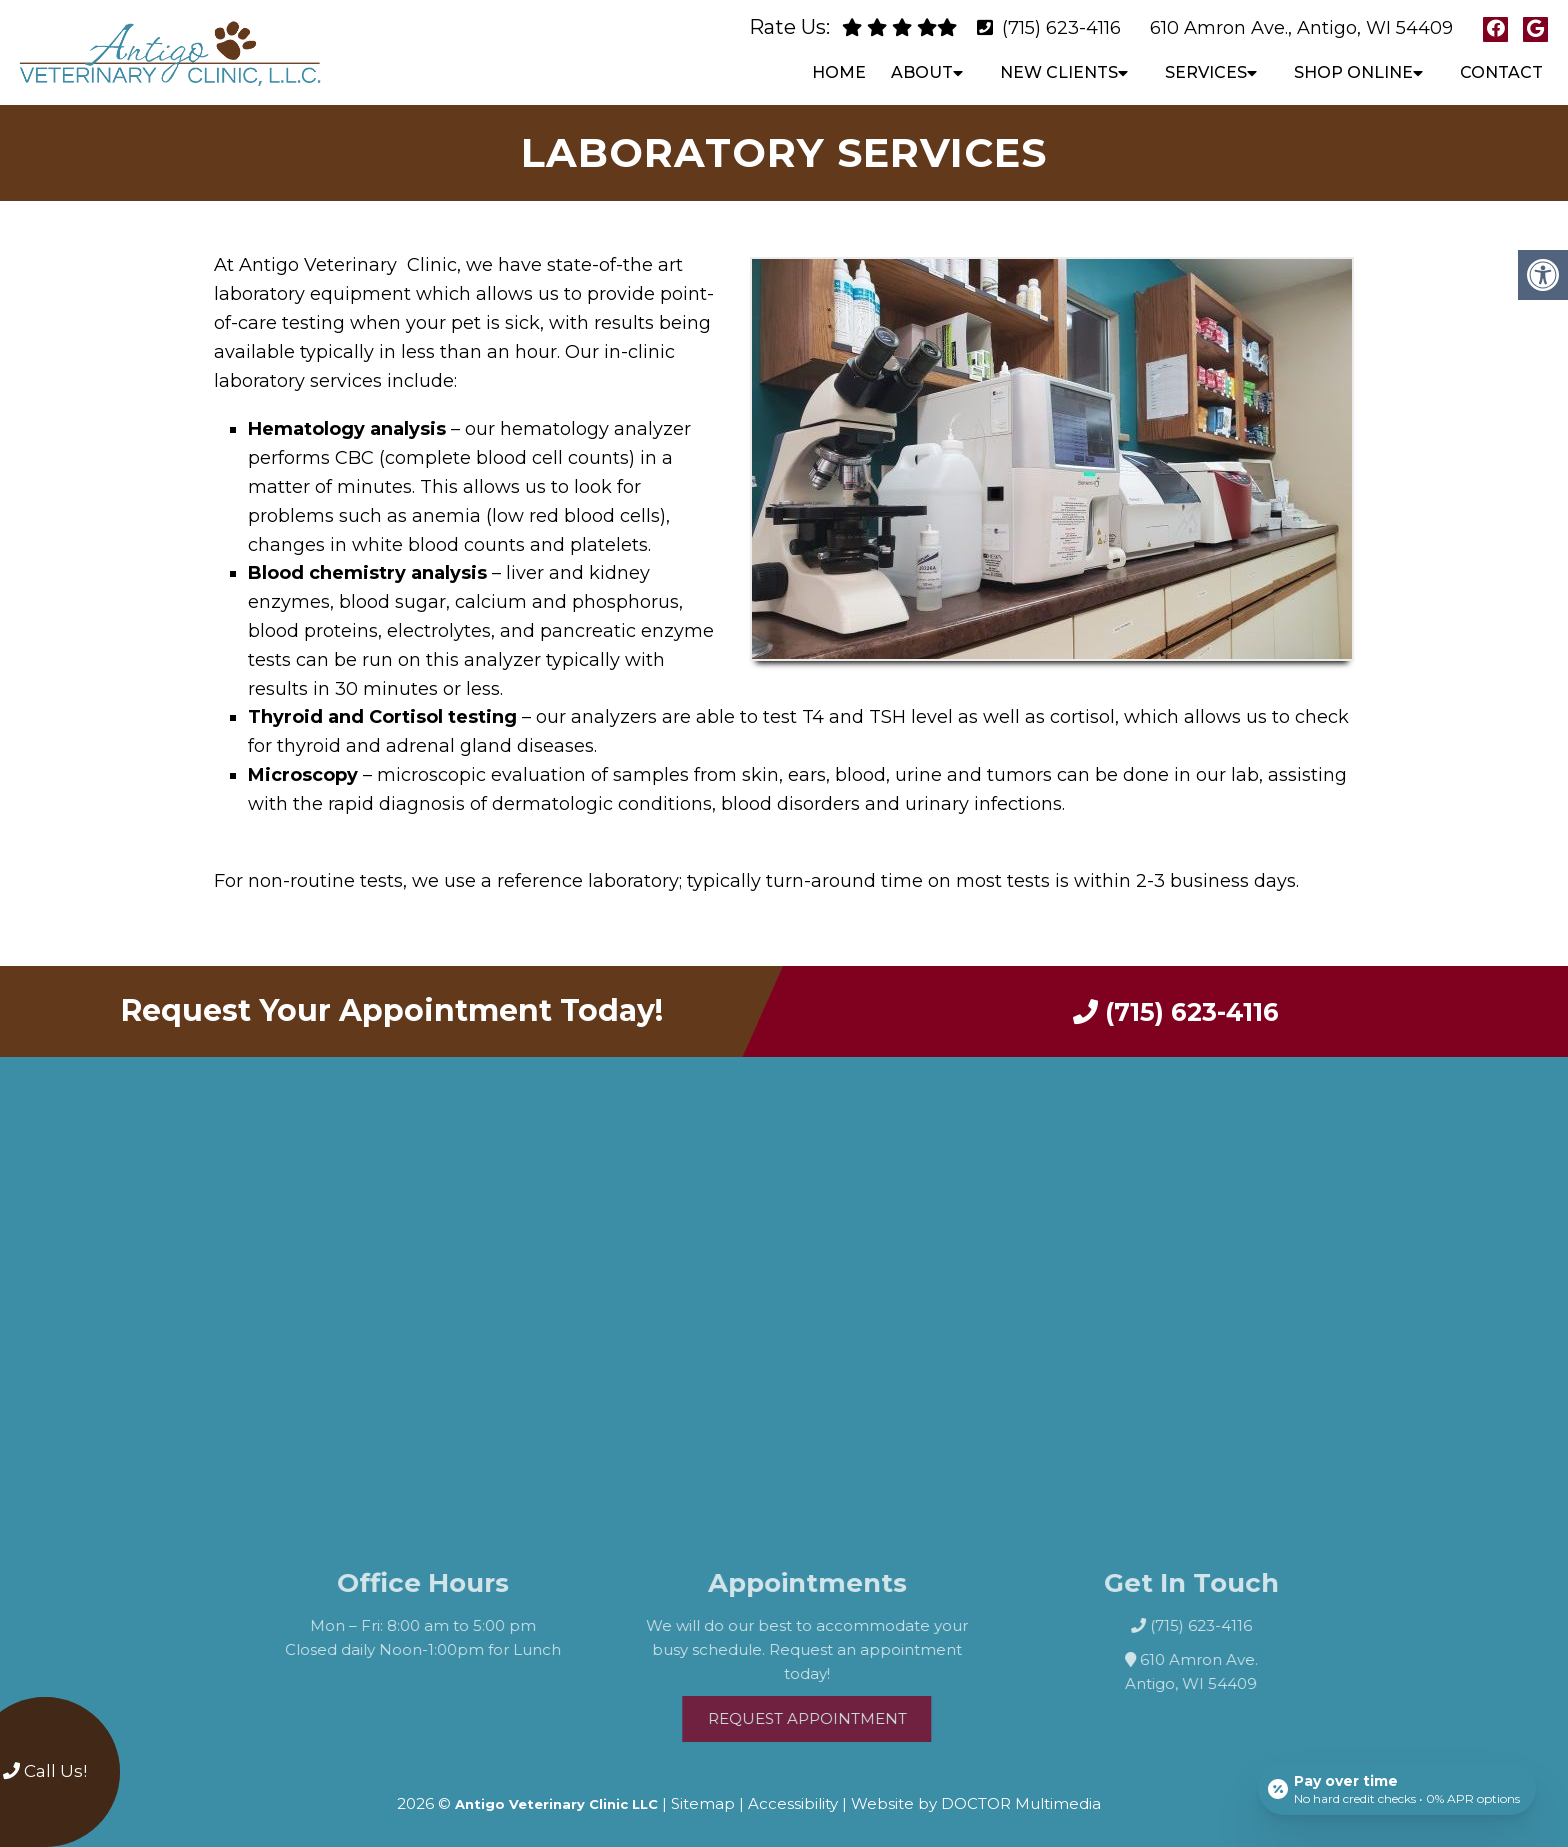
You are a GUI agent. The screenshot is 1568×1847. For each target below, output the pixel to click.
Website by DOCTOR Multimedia (976, 1797)
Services (1206, 72)
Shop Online (1353, 72)
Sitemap (703, 1797)
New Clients (1059, 72)
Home (839, 72)
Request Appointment (836, 1712)
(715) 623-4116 (1061, 28)
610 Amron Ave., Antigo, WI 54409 (1301, 28)
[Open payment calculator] (1397, 1789)
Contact (1501, 72)
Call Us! (45, 1771)
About (922, 72)
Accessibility (793, 1797)
